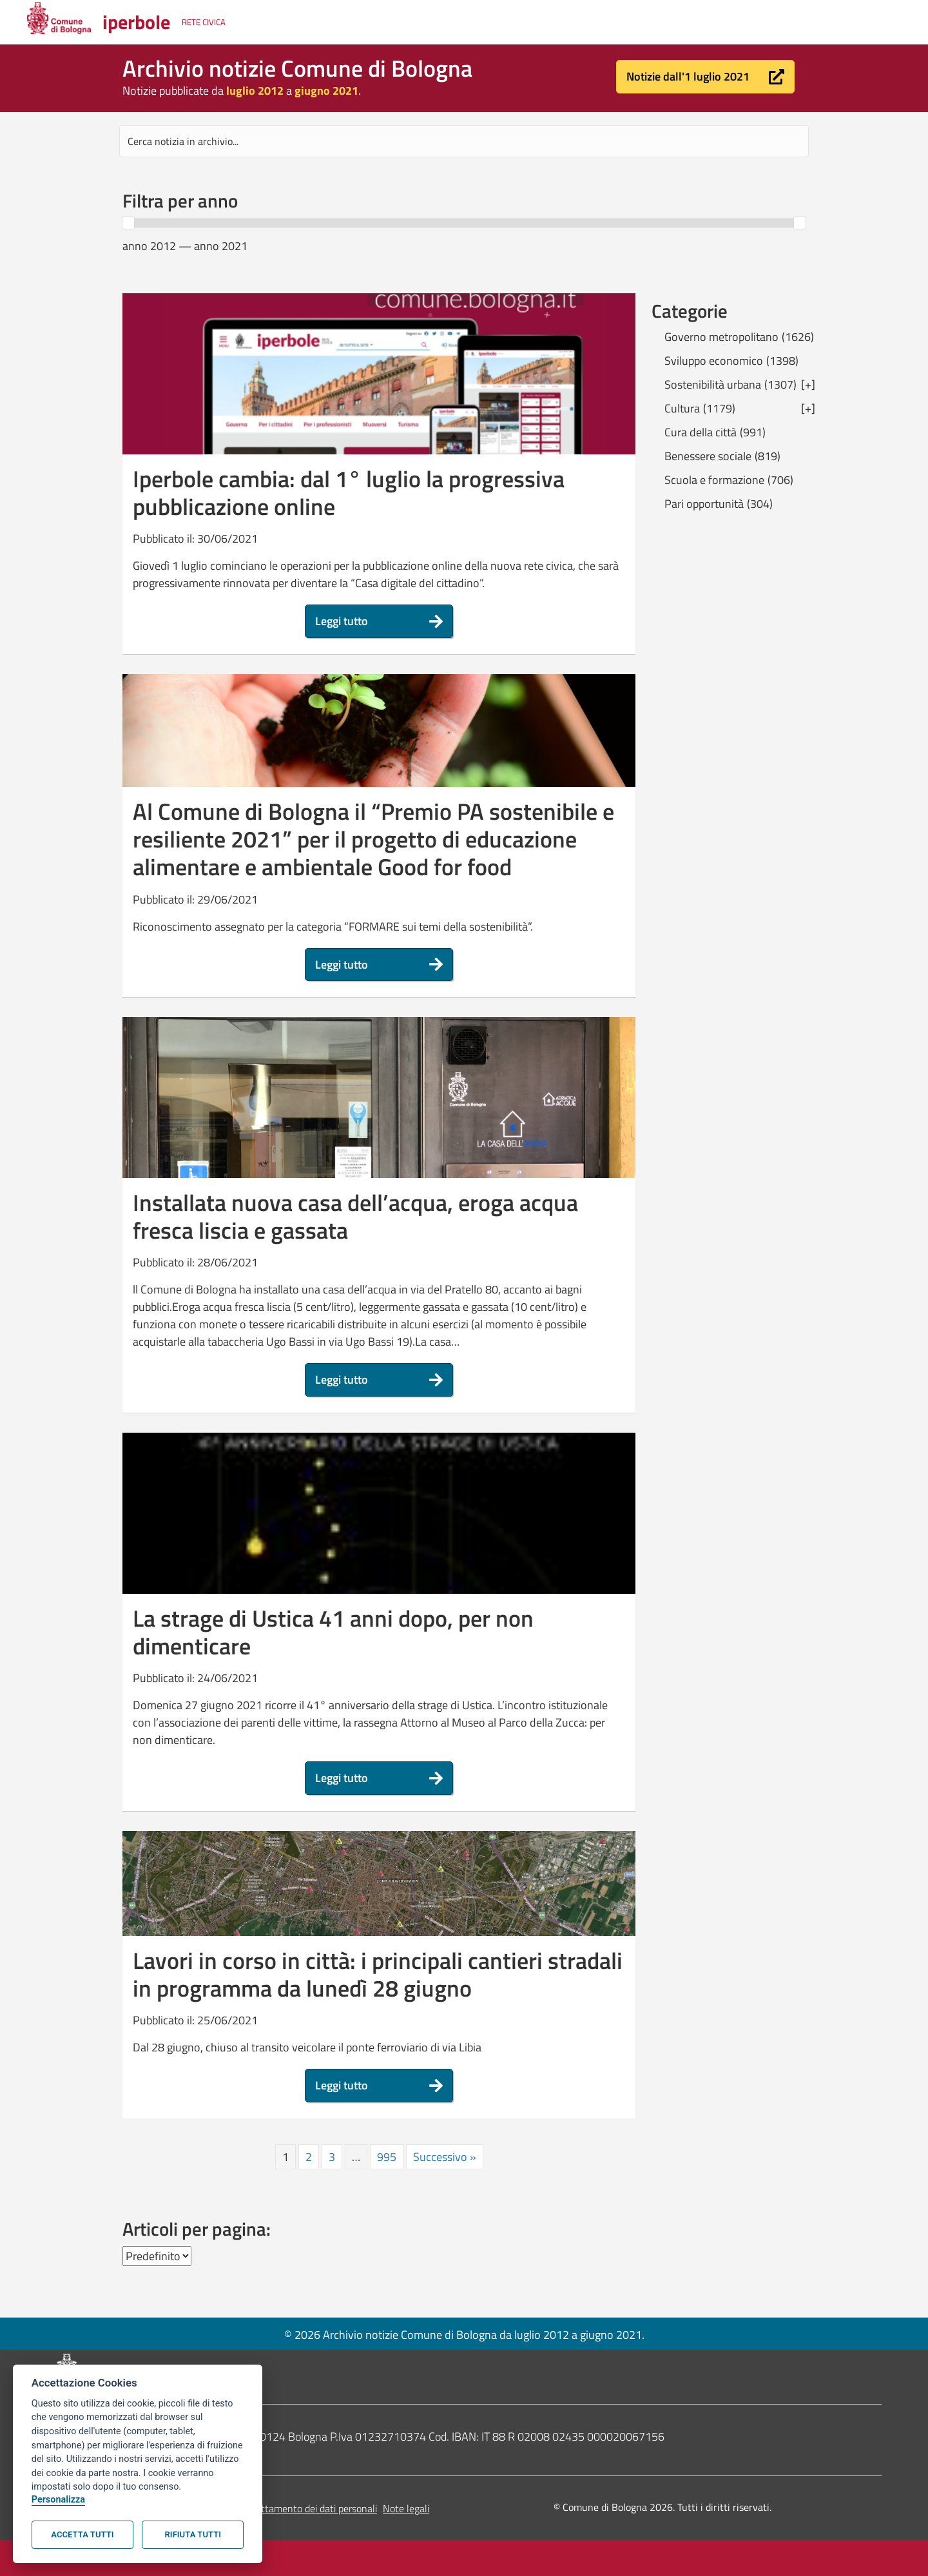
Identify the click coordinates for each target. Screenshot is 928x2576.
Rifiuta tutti (193, 2534)
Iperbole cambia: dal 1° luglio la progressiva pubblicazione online (349, 492)
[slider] (128, 223)
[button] (705, 76)
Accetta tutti (82, 2534)
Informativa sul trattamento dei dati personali (279, 2508)
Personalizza (58, 2499)
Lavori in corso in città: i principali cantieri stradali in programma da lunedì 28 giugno (378, 1974)
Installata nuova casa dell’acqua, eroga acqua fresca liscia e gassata (355, 1216)
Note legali (406, 2508)
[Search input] (464, 141)
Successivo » (444, 2156)
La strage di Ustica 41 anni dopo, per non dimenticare (333, 1631)
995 (386, 2156)
